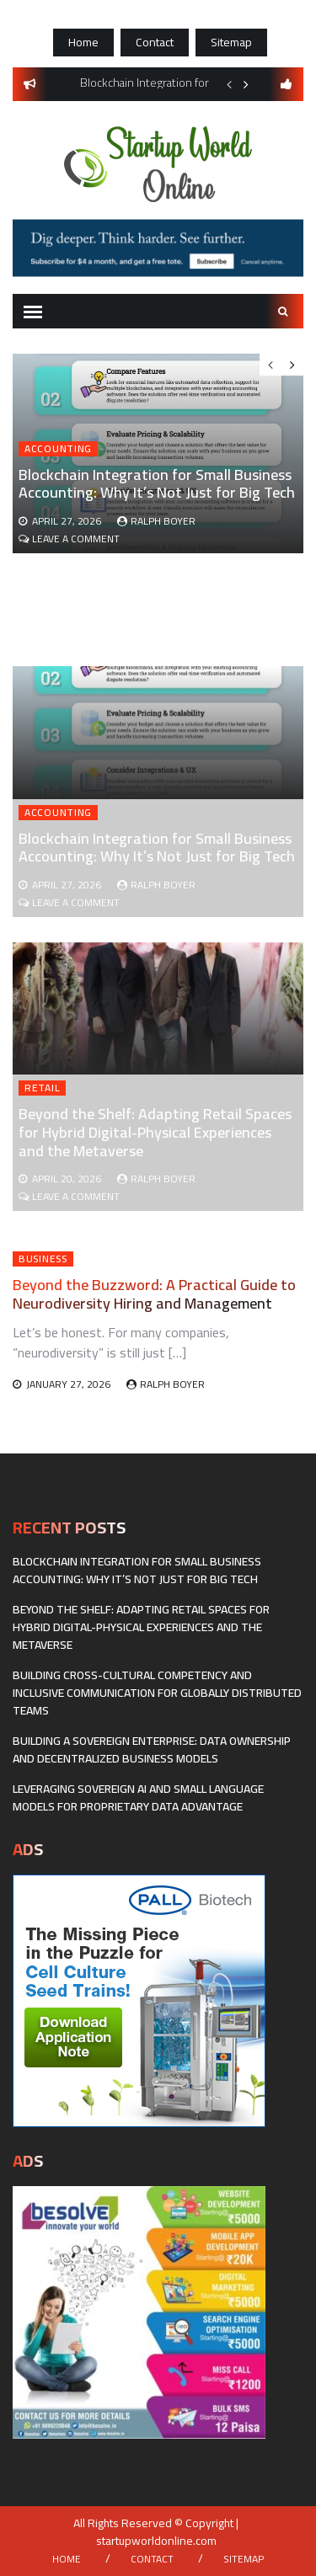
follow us (286, 84)
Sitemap (231, 42)
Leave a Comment (76, 902)
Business (43, 1259)
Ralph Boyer (163, 884)
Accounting (58, 812)
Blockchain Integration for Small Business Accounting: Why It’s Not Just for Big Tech (157, 847)
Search (283, 312)
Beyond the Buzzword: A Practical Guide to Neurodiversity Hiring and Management (154, 1294)
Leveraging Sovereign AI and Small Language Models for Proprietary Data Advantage (138, 1797)
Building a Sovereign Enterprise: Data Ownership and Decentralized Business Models (152, 1749)
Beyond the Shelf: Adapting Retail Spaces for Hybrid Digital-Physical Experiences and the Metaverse (155, 1132)
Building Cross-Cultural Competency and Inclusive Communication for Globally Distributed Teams (157, 1692)
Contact (155, 42)
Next (246, 84)
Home (83, 42)
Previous (229, 84)
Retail (42, 1088)
